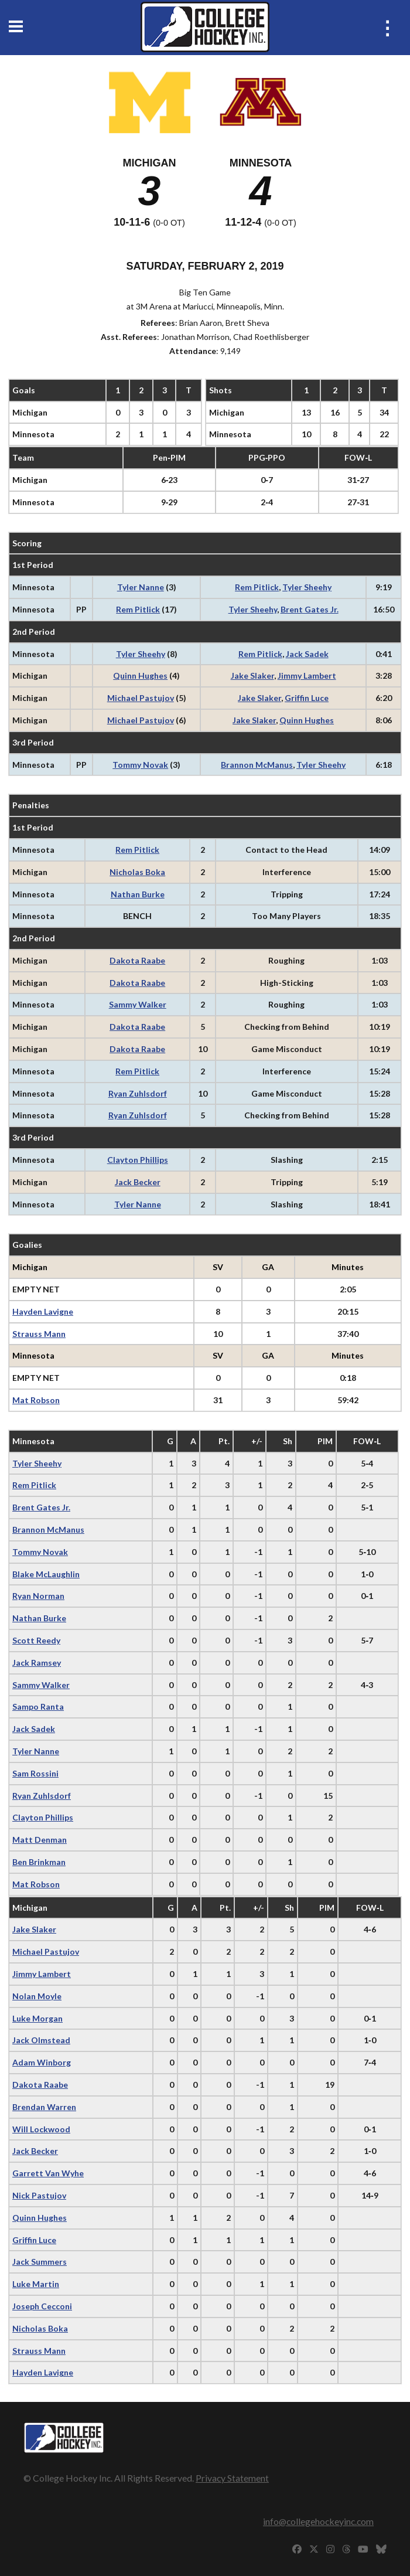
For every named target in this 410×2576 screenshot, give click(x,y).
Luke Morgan (37, 2018)
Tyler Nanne (140, 587)
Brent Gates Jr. (310, 609)
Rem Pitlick (257, 587)
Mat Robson (36, 1400)
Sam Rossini (35, 1773)
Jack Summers (39, 2262)
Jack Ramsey (36, 1663)
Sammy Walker (137, 1004)
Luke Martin (35, 2284)
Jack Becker (137, 1182)
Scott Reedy (36, 1640)
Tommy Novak (140, 765)
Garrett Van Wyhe (48, 2173)
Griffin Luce (307, 698)
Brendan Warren (44, 2107)
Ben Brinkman (39, 1862)
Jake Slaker (252, 675)
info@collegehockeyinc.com (318, 2521)
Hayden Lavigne (42, 1311)
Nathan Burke (138, 894)
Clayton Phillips (137, 1160)
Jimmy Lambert (307, 675)
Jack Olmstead (41, 2040)
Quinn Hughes (140, 675)
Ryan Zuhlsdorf (137, 1093)
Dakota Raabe (137, 960)
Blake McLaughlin (46, 1574)
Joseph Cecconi (42, 2306)
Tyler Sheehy (307, 587)
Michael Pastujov (140, 698)
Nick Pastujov (39, 2195)
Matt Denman (39, 1840)
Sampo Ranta (38, 1706)
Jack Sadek (307, 654)
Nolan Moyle (37, 1996)
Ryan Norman (38, 1596)
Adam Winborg (41, 2062)
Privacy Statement (232, 2477)
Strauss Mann (39, 1334)
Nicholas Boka (137, 872)
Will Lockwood (41, 2129)
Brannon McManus (257, 765)
